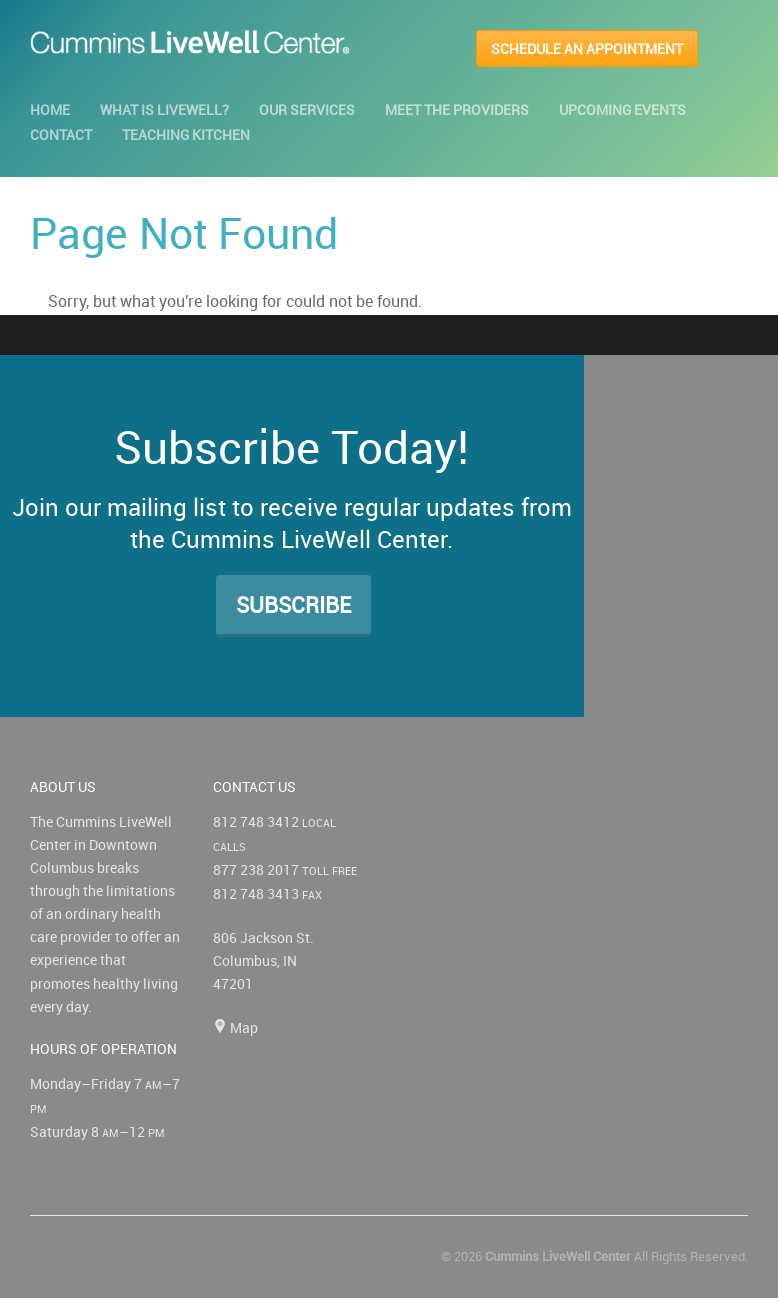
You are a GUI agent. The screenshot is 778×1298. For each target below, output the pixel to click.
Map (235, 1028)
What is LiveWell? (164, 109)
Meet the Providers (457, 109)
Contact (61, 134)
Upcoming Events (622, 109)
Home (50, 109)
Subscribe (293, 604)
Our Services (307, 109)
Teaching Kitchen (186, 134)
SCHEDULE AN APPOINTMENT (587, 48)
